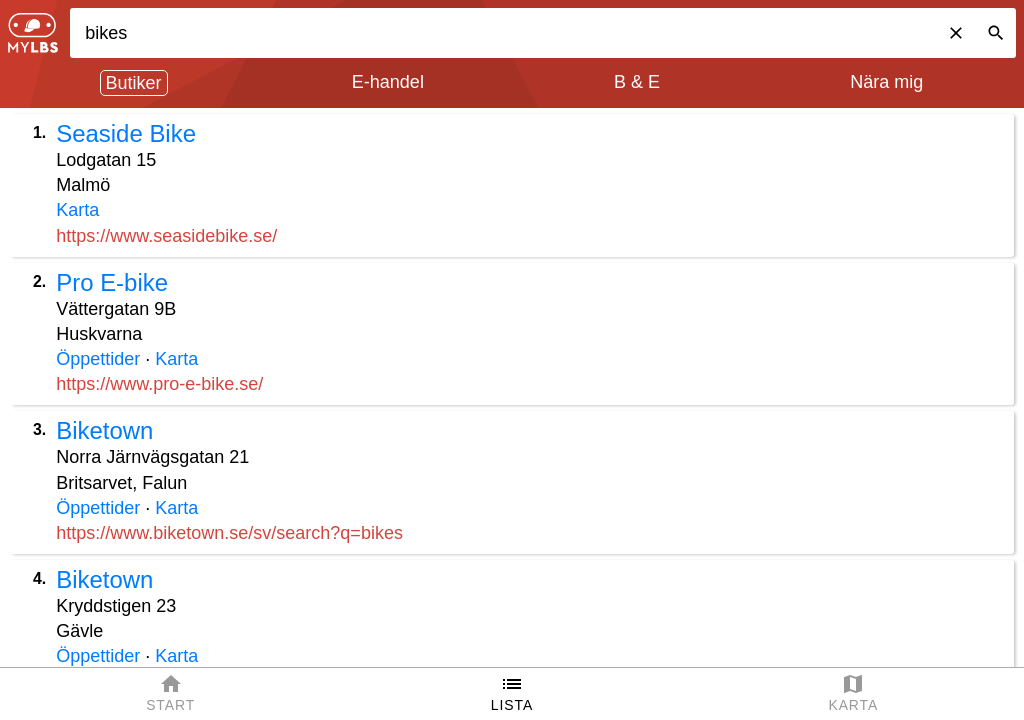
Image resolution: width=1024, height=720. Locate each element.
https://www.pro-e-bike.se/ (159, 384)
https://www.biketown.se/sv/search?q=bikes (229, 533)
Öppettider (98, 359)
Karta (77, 210)
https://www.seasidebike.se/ (166, 236)
